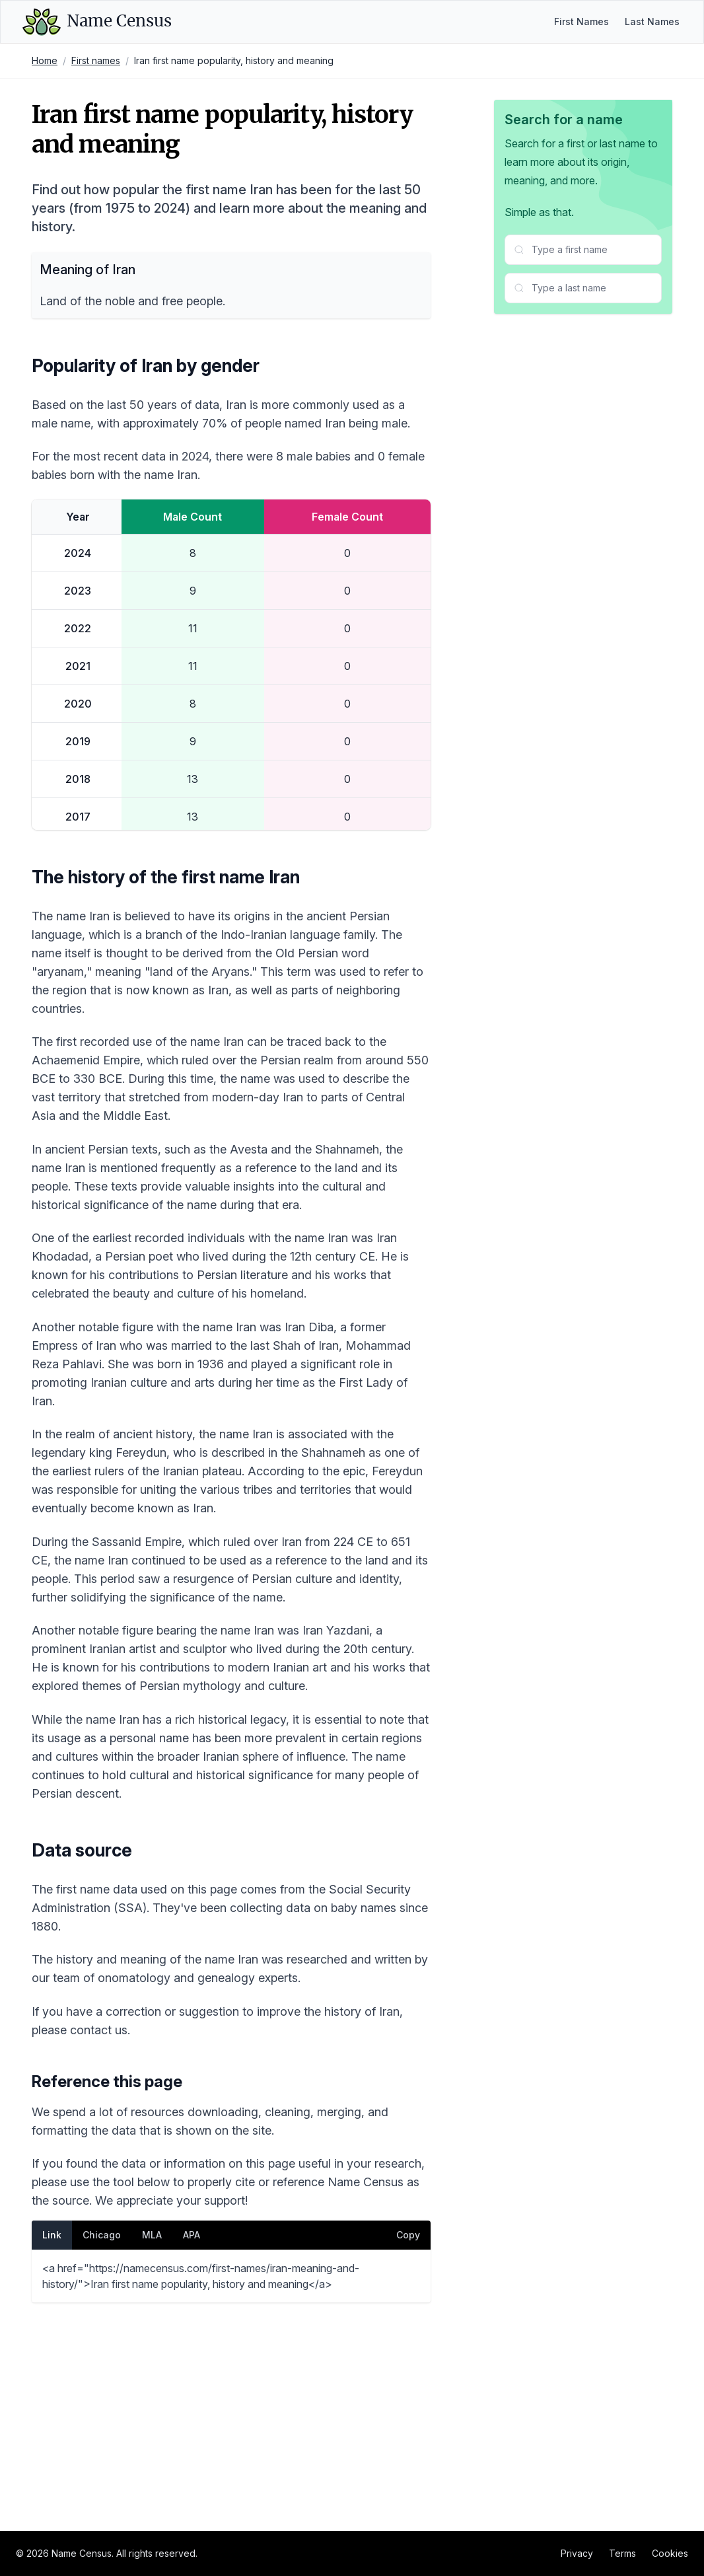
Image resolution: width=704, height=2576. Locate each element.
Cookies (670, 2553)
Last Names (652, 21)
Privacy (577, 2553)
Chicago (102, 2434)
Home (44, 60)
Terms (622, 2553)
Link (51, 2434)
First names (95, 60)
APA (191, 2434)
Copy (408, 2434)
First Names (581, 21)
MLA (152, 2434)
